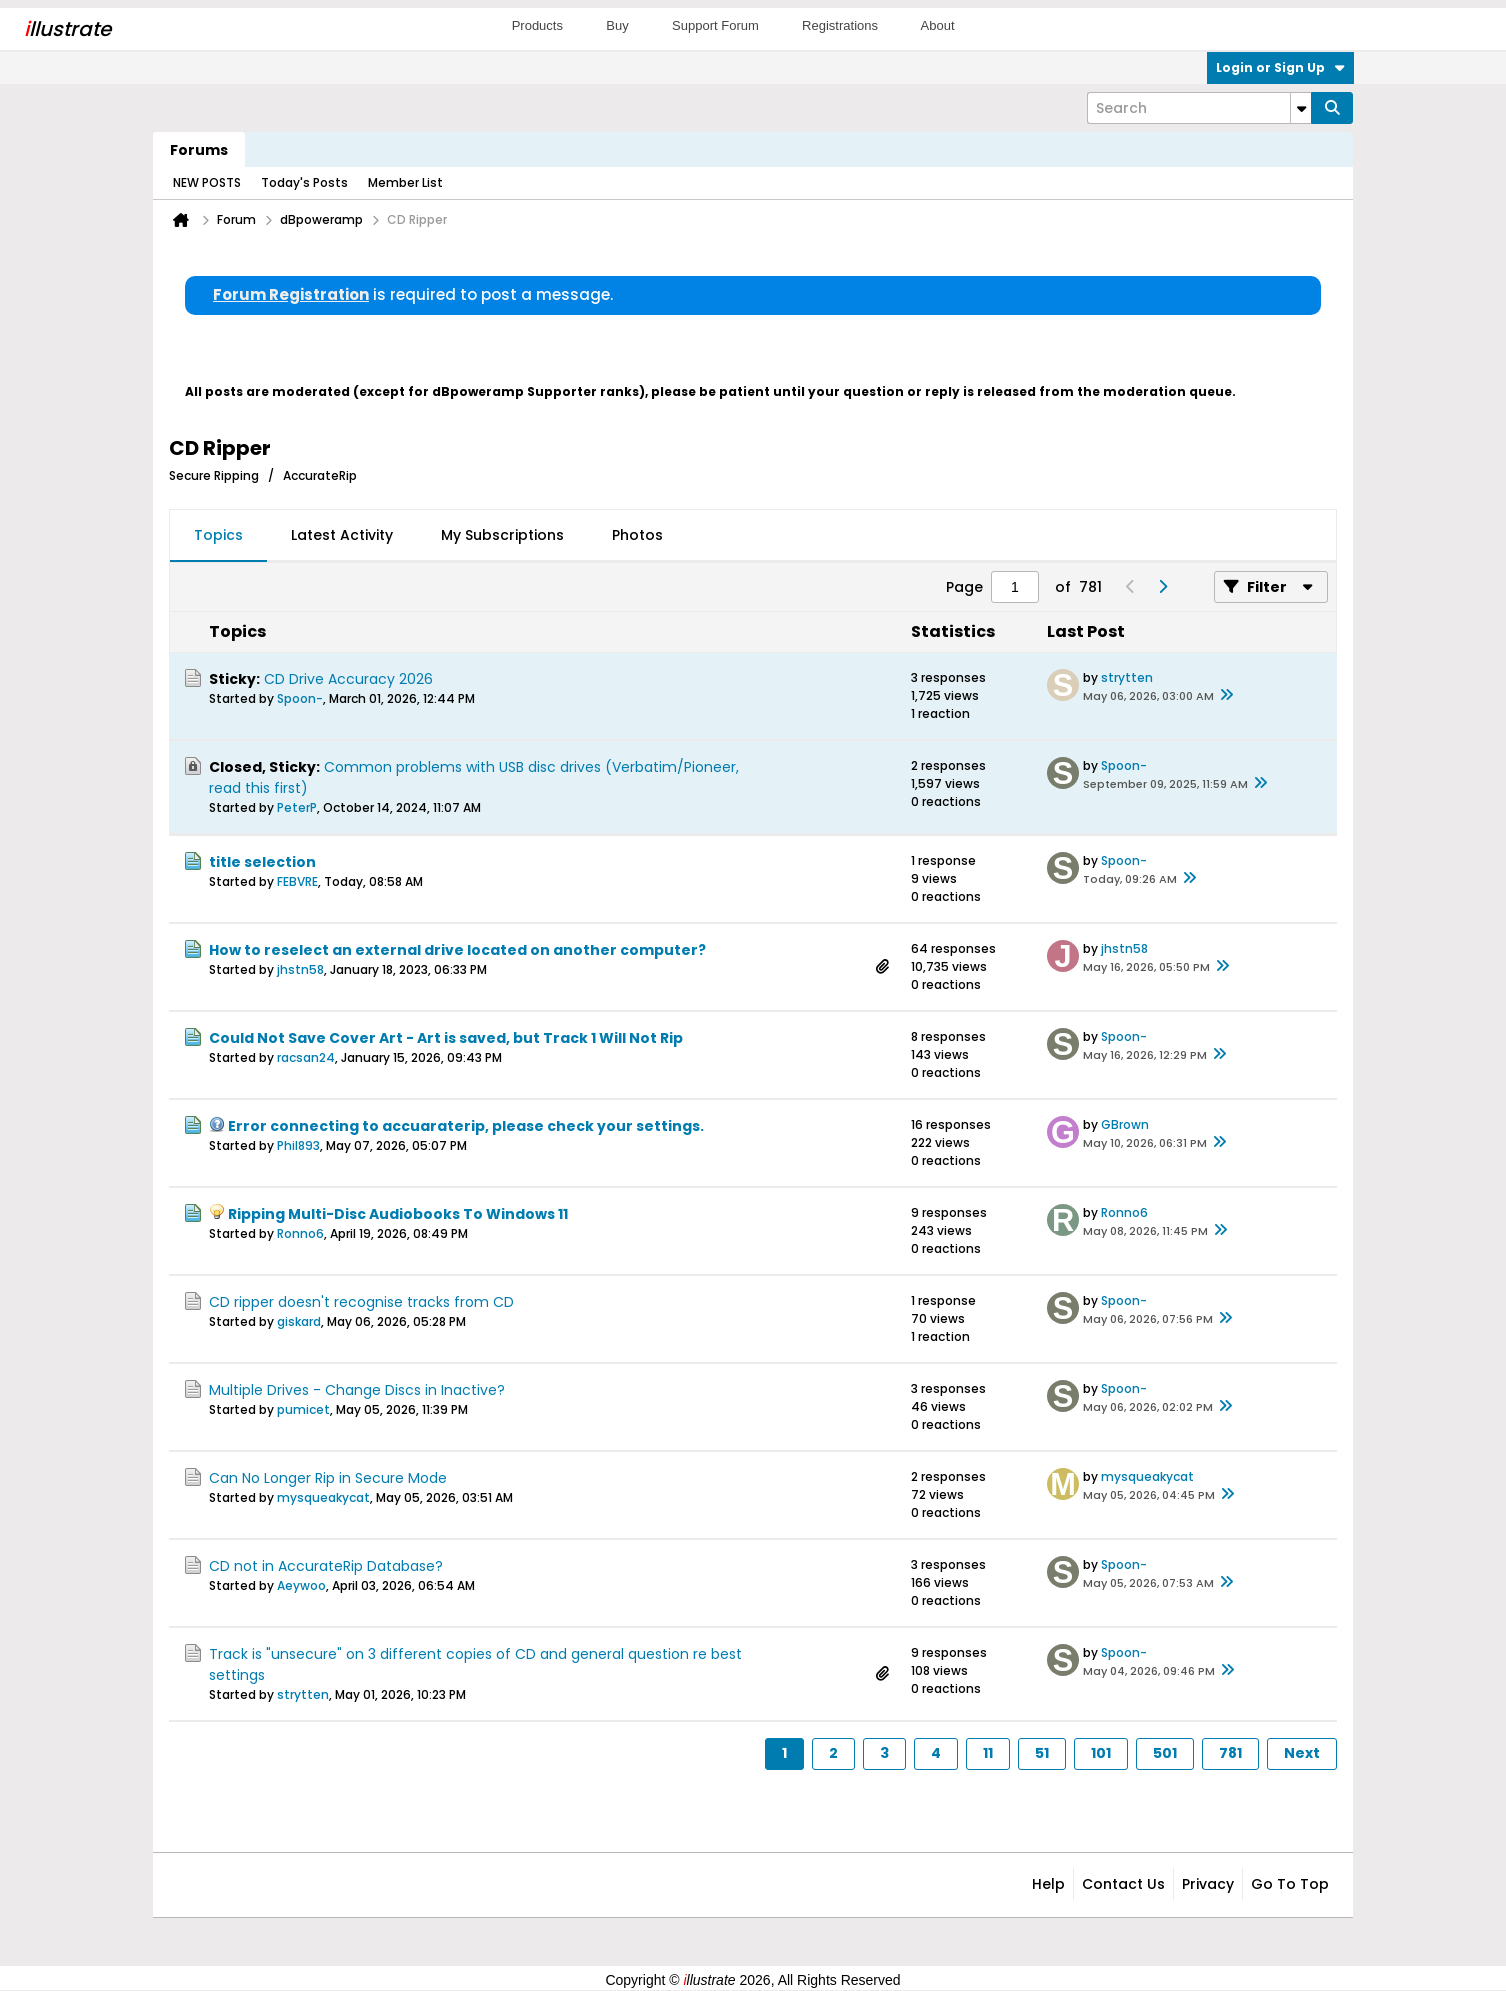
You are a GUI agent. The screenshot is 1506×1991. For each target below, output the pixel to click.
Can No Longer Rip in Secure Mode (328, 1478)
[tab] (218, 536)
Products (537, 25)
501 (1165, 1753)
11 (988, 1753)
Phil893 (298, 1145)
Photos (637, 535)
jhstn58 (300, 969)
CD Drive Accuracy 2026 (348, 679)
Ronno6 (300, 1233)
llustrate (67, 29)
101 (1101, 1753)
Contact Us (1123, 1884)
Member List (405, 182)
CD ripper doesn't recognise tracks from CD (361, 1302)
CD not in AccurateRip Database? (326, 1566)
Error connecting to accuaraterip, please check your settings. (466, 1126)
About (938, 25)
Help (1048, 1884)
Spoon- (300, 698)
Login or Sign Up (1280, 67)
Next (1302, 1753)
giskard (299, 1321)
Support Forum (715, 25)
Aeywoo (301, 1585)
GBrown (1125, 1124)
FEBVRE (297, 881)
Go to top (1290, 1884)
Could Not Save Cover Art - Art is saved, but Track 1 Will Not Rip (446, 1038)
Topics (218, 535)
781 (1230, 1753)
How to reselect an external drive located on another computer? (457, 950)
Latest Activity (342, 535)
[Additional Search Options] (1301, 108)
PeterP (297, 807)
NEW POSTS (207, 182)
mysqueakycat (323, 1497)
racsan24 (306, 1057)
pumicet (303, 1409)
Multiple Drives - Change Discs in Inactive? (357, 1390)
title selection (262, 862)
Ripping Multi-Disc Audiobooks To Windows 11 (398, 1214)
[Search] (1199, 108)
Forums (199, 150)
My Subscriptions (502, 535)
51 (1042, 1753)
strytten (1127, 677)
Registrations (840, 25)
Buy (617, 25)
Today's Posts (304, 182)
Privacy (1208, 1884)
